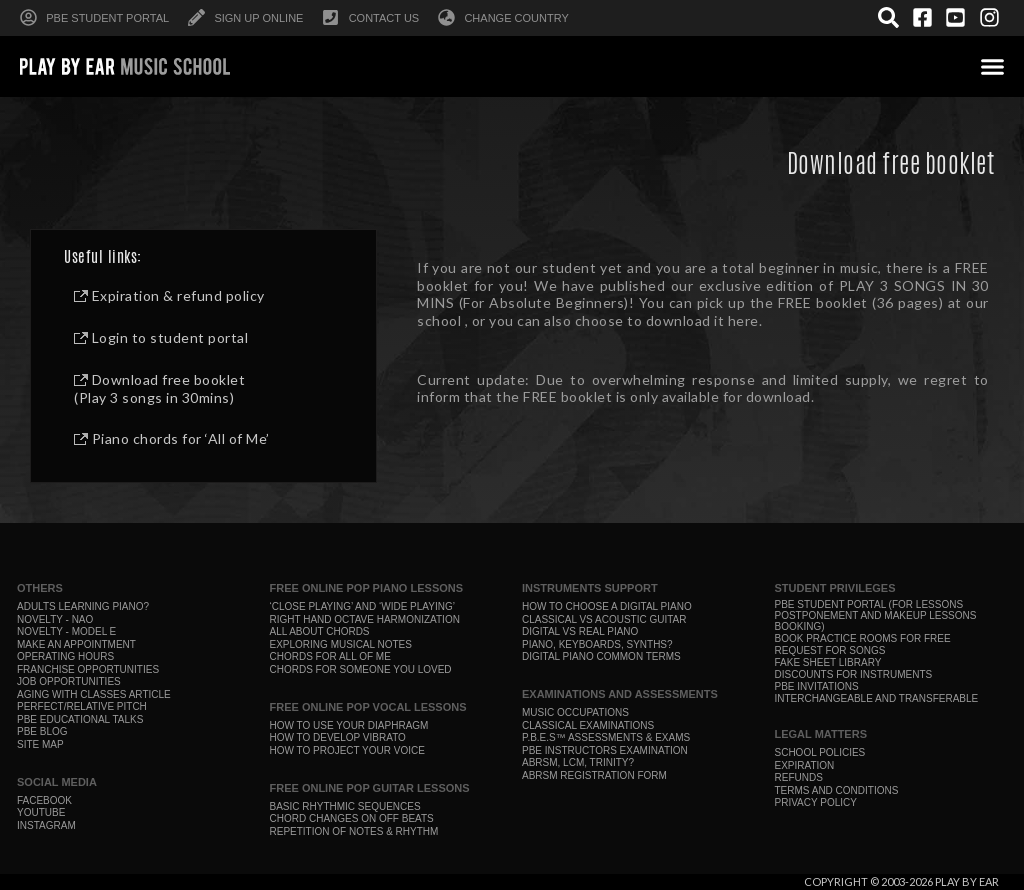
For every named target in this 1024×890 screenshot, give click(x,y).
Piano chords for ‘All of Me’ (172, 438)
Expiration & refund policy (169, 295)
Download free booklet (159, 379)
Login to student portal (161, 337)
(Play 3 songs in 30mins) (154, 397)
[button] (993, 66)
